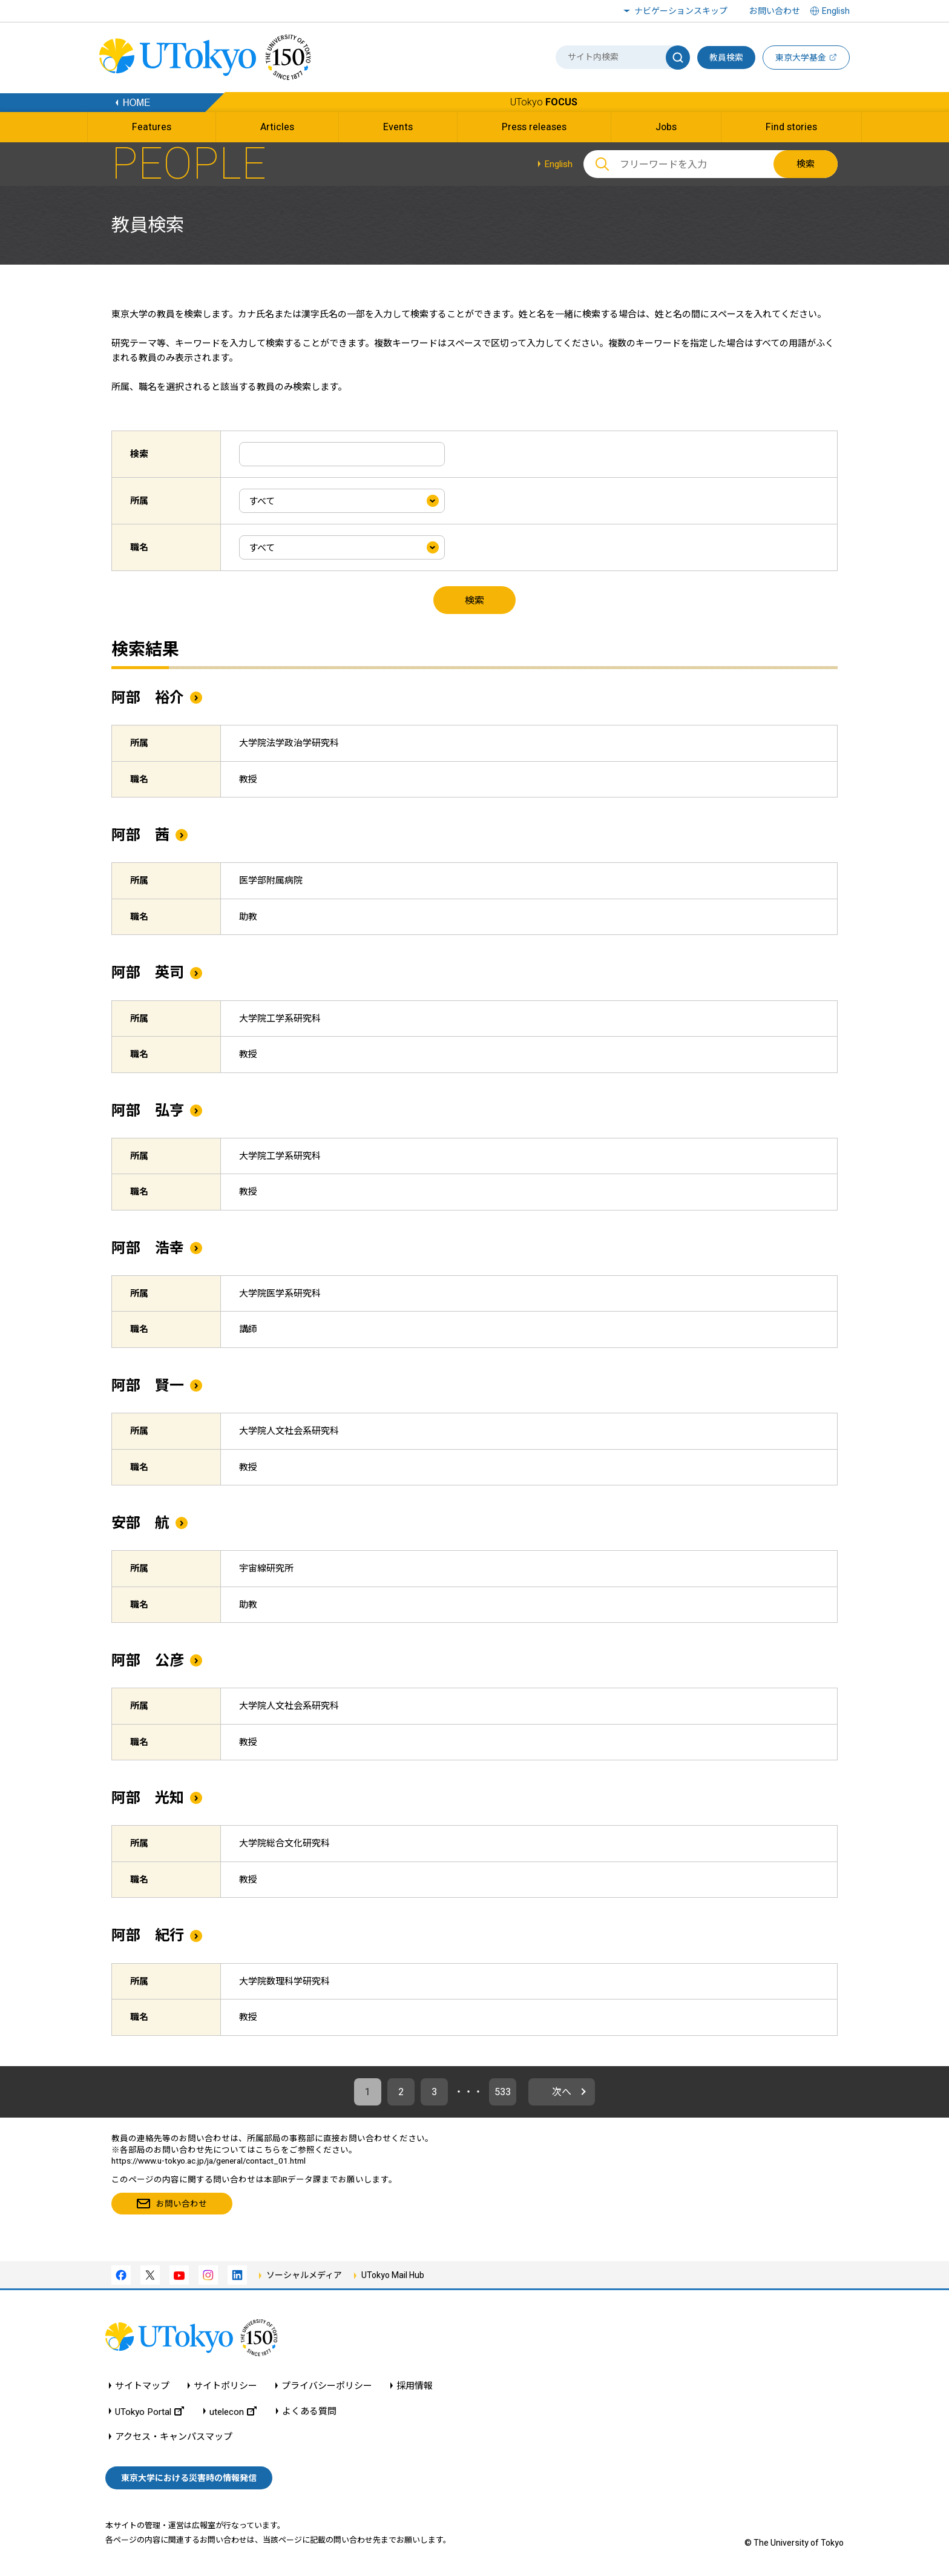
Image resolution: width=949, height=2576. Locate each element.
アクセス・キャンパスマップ (173, 2437)
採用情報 (414, 2386)
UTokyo (543, 102)
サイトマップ (142, 2386)
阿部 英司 (147, 972)
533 (502, 2092)
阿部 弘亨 (147, 1110)
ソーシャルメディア (304, 2275)
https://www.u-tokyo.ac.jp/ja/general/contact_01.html (208, 2160)
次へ (561, 2092)
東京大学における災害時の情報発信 (189, 2478)
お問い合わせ (774, 11)
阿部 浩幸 (147, 1248)
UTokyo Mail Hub (392, 2275)
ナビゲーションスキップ (680, 11)
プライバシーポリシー (326, 2386)
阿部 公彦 (147, 1660)
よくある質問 (309, 2411)
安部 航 (140, 1522)
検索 (805, 164)
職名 (139, 547)
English (558, 164)
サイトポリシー (225, 2386)
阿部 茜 (140, 835)
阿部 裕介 (147, 697)
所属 (139, 500)
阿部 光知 (147, 1797)
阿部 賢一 (147, 1385)
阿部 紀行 (147, 1935)
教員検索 (726, 57)
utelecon (233, 2411)
